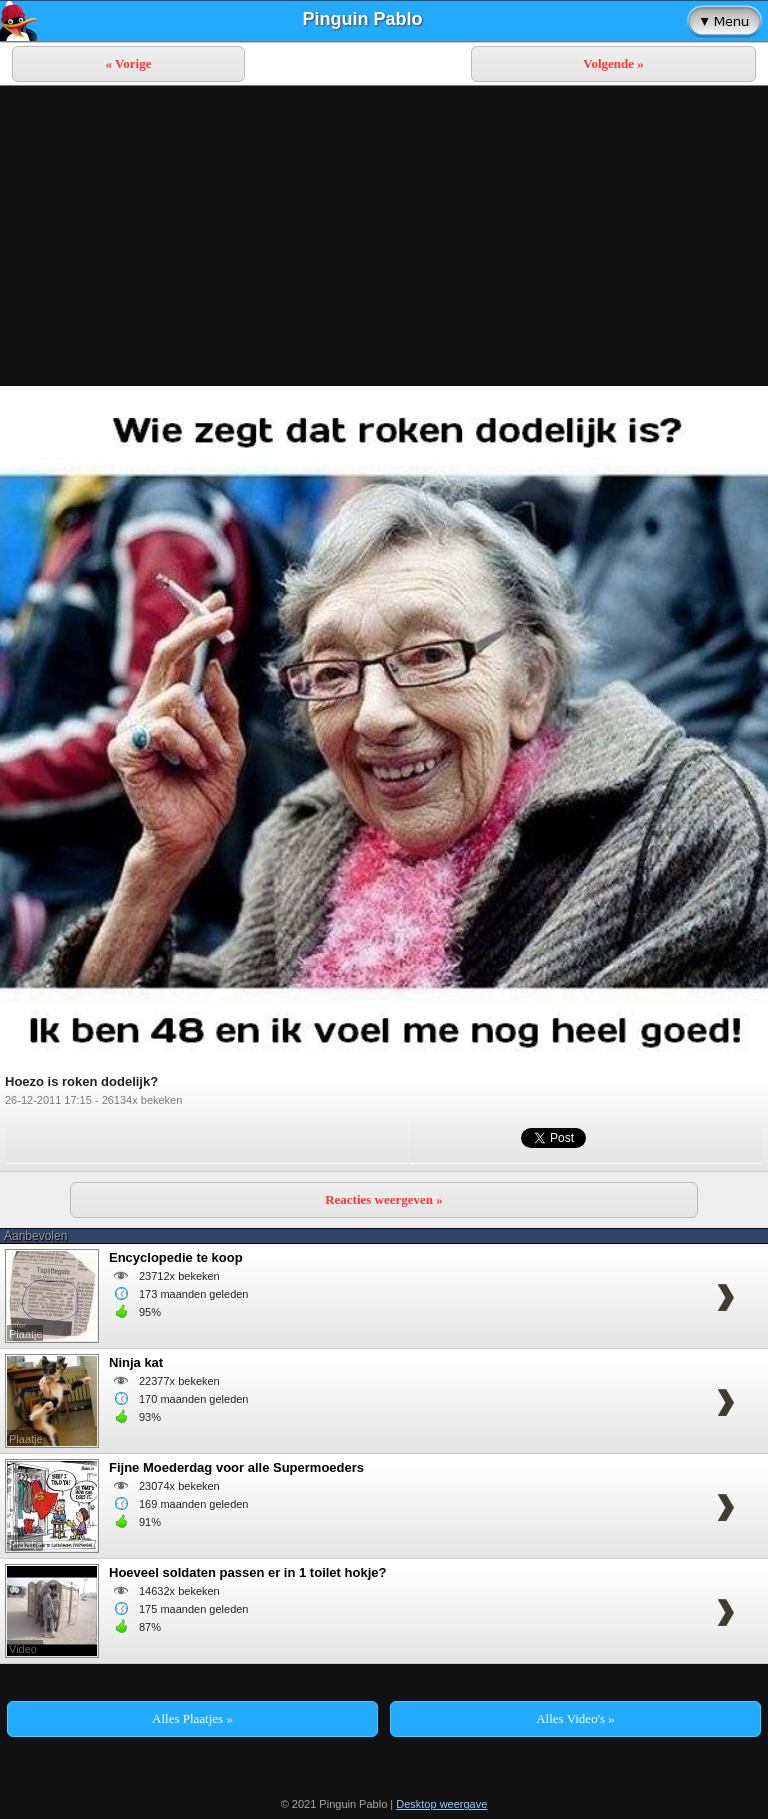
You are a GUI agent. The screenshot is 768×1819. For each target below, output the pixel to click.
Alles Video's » (575, 1718)
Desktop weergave (441, 1804)
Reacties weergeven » (384, 1199)
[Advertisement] (384, 236)
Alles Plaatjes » (192, 1718)
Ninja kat (136, 1362)
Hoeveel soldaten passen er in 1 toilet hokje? (247, 1572)
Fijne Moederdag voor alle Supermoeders (236, 1467)
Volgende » (613, 63)
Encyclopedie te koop (176, 1257)
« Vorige (129, 63)
